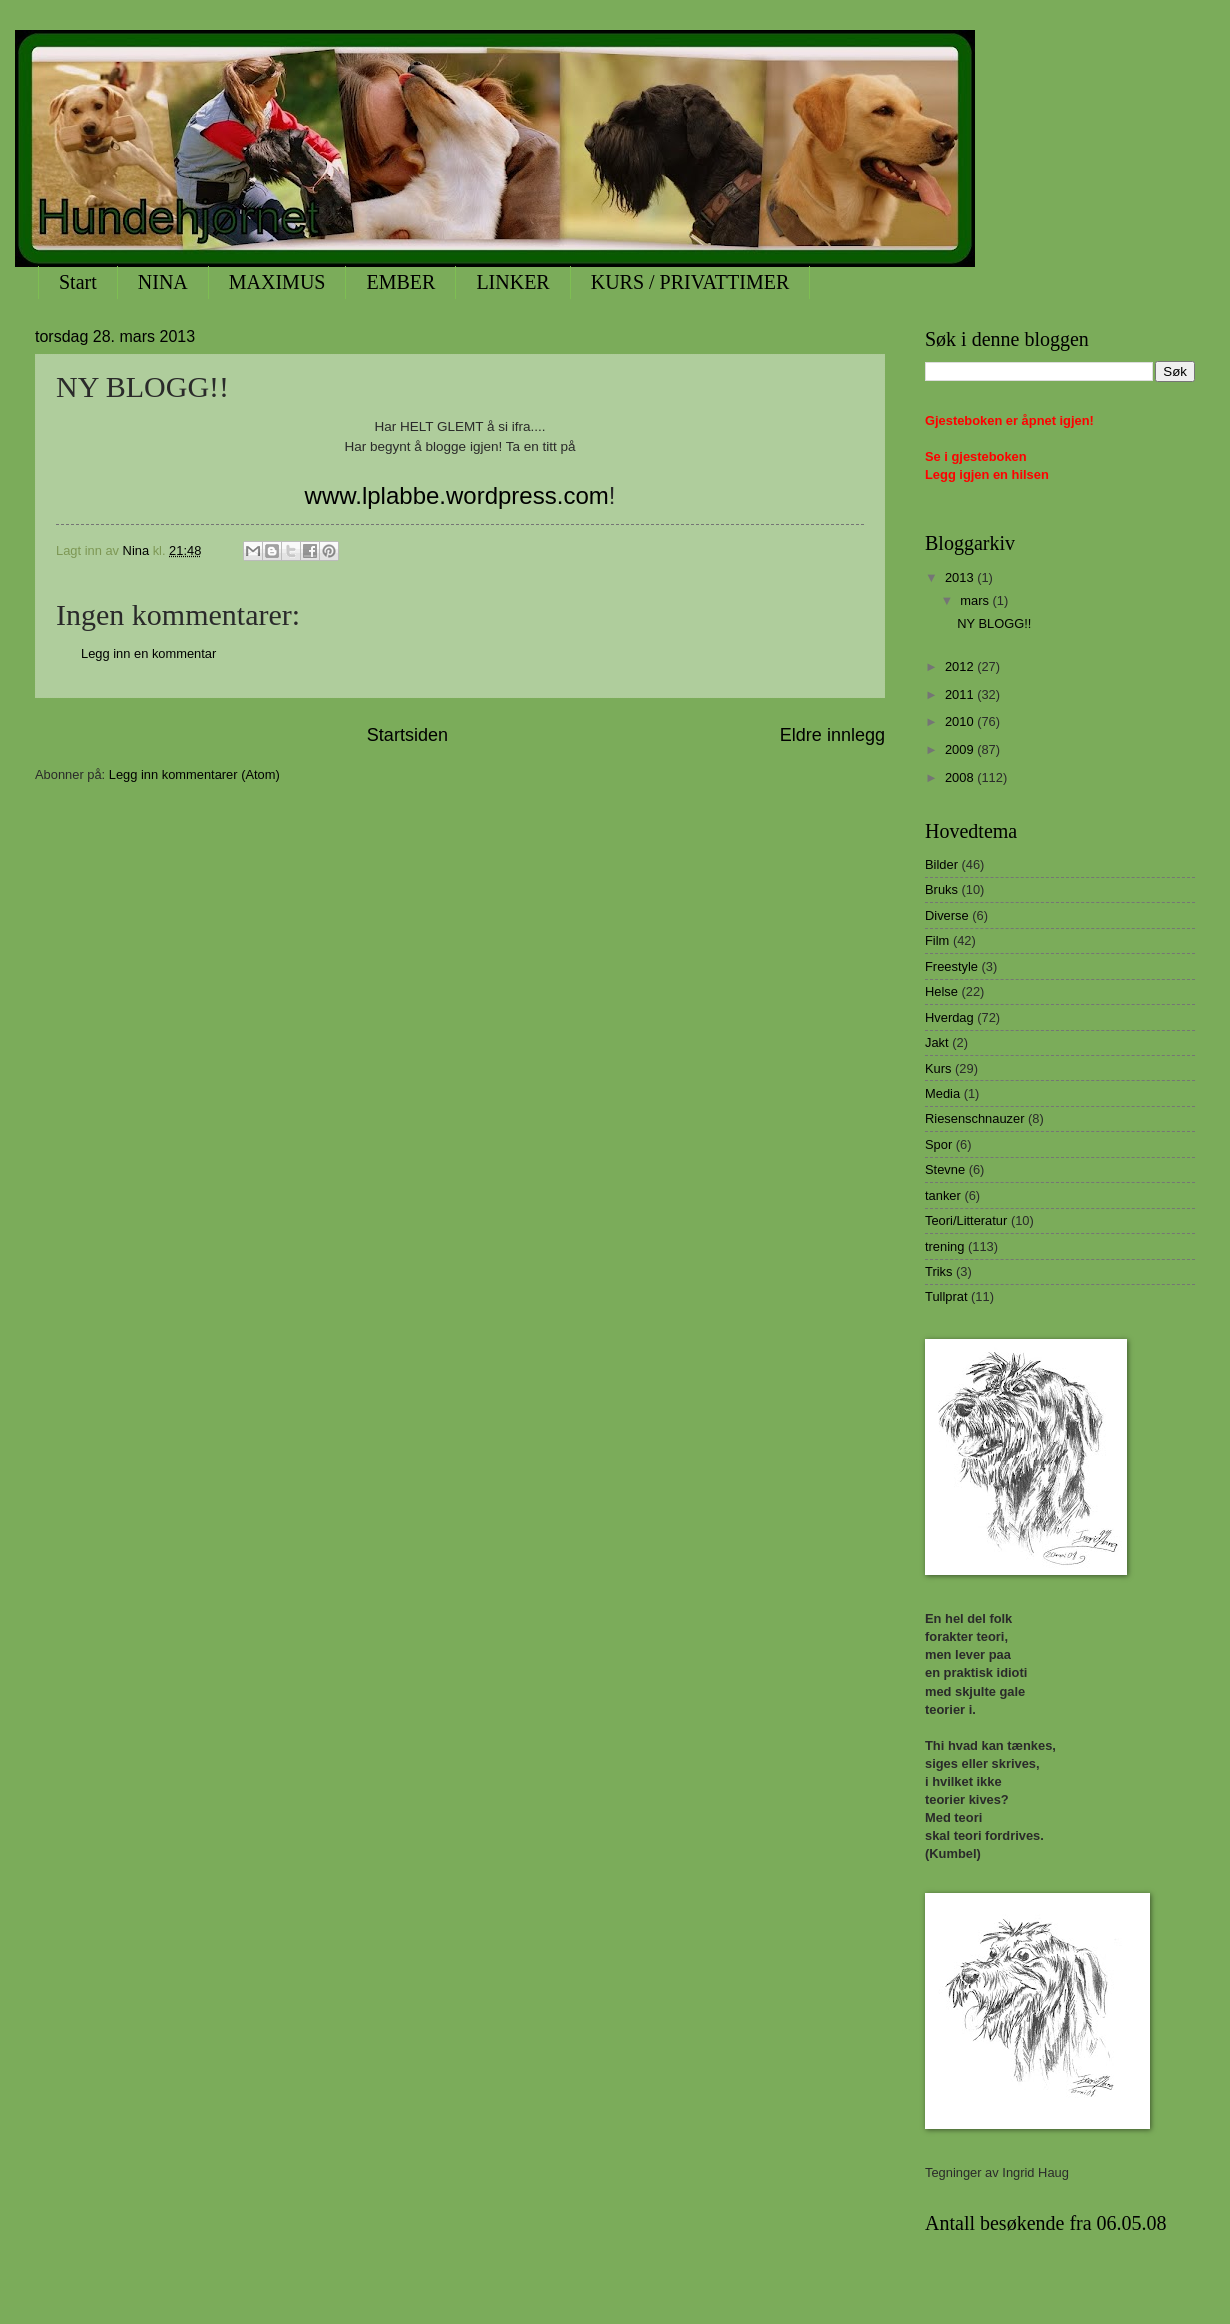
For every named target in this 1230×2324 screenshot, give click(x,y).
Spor (938, 1144)
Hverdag (949, 1017)
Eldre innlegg (832, 735)
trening (944, 1246)
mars (976, 600)
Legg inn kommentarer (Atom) (194, 774)
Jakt (937, 1042)
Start (78, 282)
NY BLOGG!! (994, 623)
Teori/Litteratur (966, 1220)
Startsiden (407, 735)
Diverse (947, 915)
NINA (163, 282)
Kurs (938, 1068)
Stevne (945, 1169)
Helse (941, 991)
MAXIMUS (277, 282)
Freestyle (951, 966)
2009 (961, 749)
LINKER (512, 282)
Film (937, 940)
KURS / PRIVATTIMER (690, 282)
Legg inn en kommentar (148, 653)
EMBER (400, 282)
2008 (961, 777)
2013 (961, 577)
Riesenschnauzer (974, 1118)
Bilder (941, 864)
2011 (961, 694)
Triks (938, 1271)
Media (942, 1093)
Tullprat (946, 1296)
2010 (961, 721)
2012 (961, 666)
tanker (943, 1195)
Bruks (941, 889)
